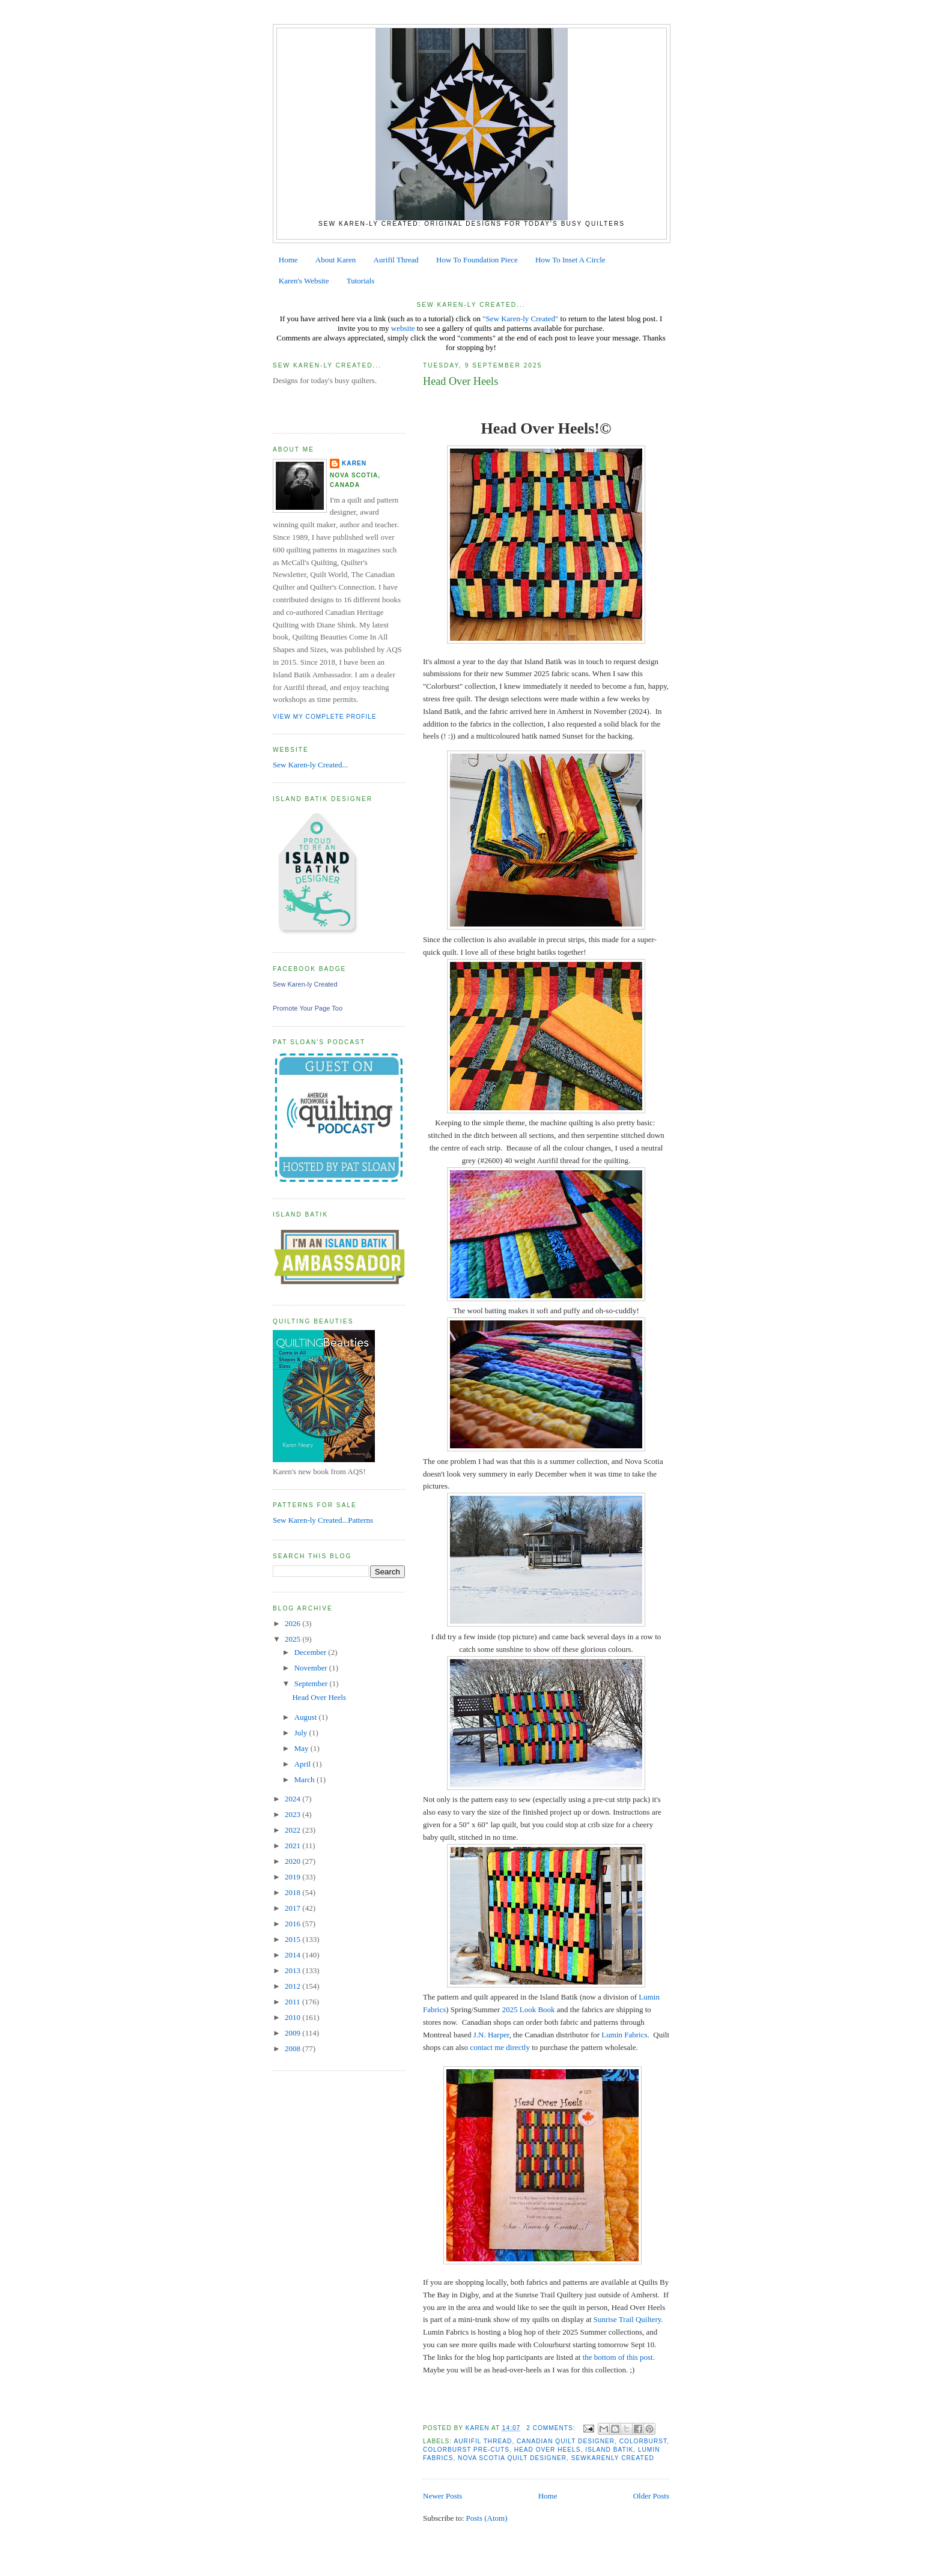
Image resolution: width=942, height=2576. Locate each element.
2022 (293, 1829)
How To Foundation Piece (477, 259)
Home (288, 259)
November (311, 1667)
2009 (293, 2032)
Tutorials (360, 280)
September (312, 1683)
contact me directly (501, 2047)
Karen (354, 463)
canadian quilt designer (566, 2441)
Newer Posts (442, 2495)
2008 (293, 2048)
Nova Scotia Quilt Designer (512, 2458)
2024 (293, 1798)
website (403, 328)
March (305, 1779)
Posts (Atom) (487, 2518)
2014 (293, 1954)
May (302, 1748)
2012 (293, 1986)
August (306, 1717)
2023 (293, 1814)
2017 (293, 1907)
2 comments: (551, 2428)
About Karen (335, 259)
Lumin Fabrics (623, 2034)
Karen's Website (304, 280)
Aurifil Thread (396, 259)
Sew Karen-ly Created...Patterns (323, 1520)
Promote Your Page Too (307, 1008)
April (303, 1763)
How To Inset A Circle (570, 259)
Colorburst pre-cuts (466, 2449)
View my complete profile (325, 716)
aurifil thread (483, 2441)
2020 (293, 1861)
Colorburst (643, 2441)
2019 (293, 1876)
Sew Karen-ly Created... (310, 764)
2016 (293, 1923)
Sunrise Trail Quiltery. (628, 2319)
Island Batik (609, 2449)
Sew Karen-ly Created (305, 984)
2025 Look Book (528, 2009)
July (301, 1732)
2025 (293, 1638)
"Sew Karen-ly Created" (520, 318)
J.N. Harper (491, 2034)
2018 (293, 1892)
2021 (293, 1845)
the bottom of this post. (620, 2357)
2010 (293, 2017)
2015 (293, 1939)
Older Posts (651, 2495)
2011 (293, 2001)
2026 (293, 1623)
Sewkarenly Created (612, 2458)
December (311, 1652)
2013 (293, 1970)
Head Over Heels (460, 381)
